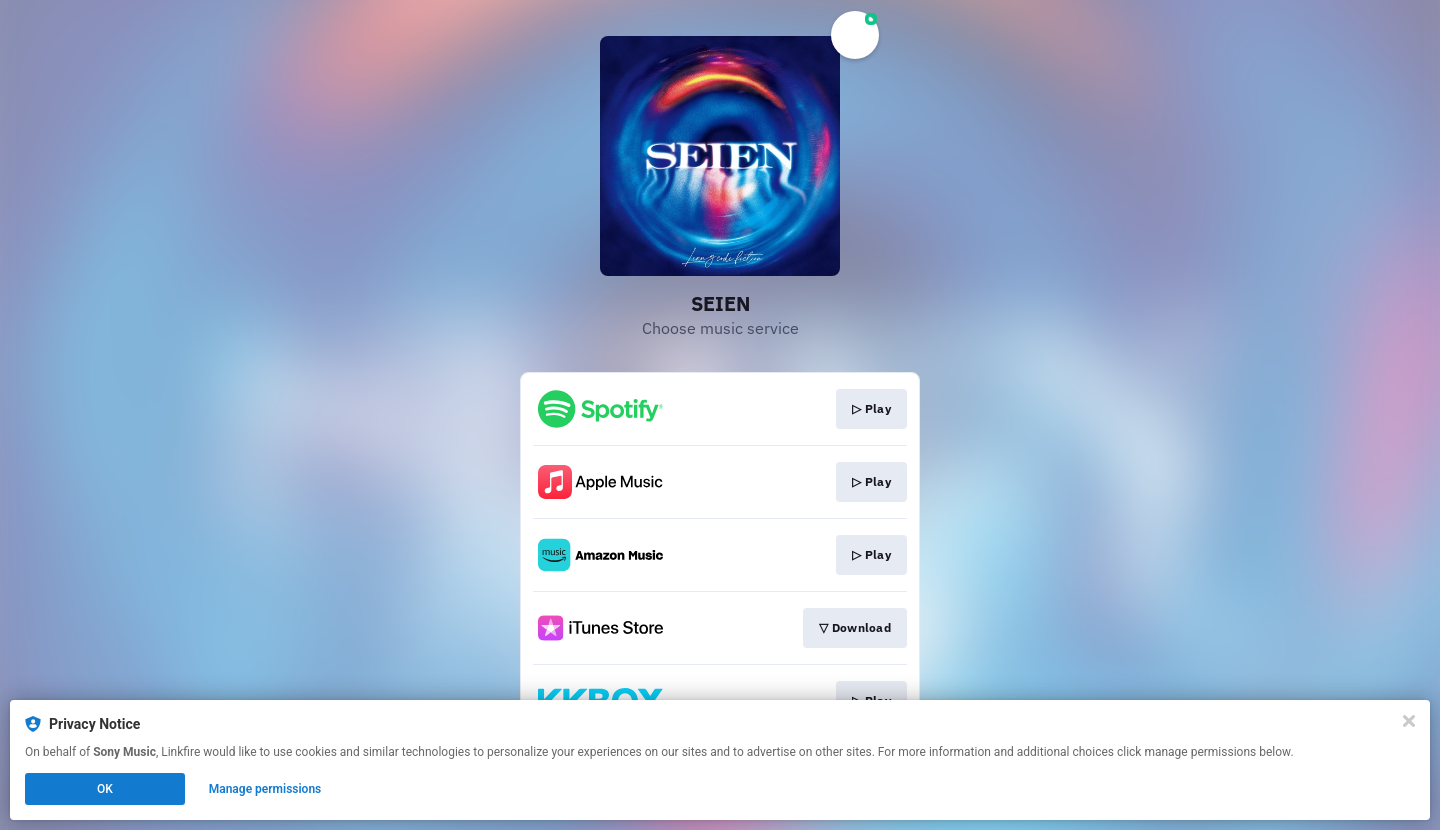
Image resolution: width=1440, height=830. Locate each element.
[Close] (1409, 721)
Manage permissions (265, 789)
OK (105, 789)
